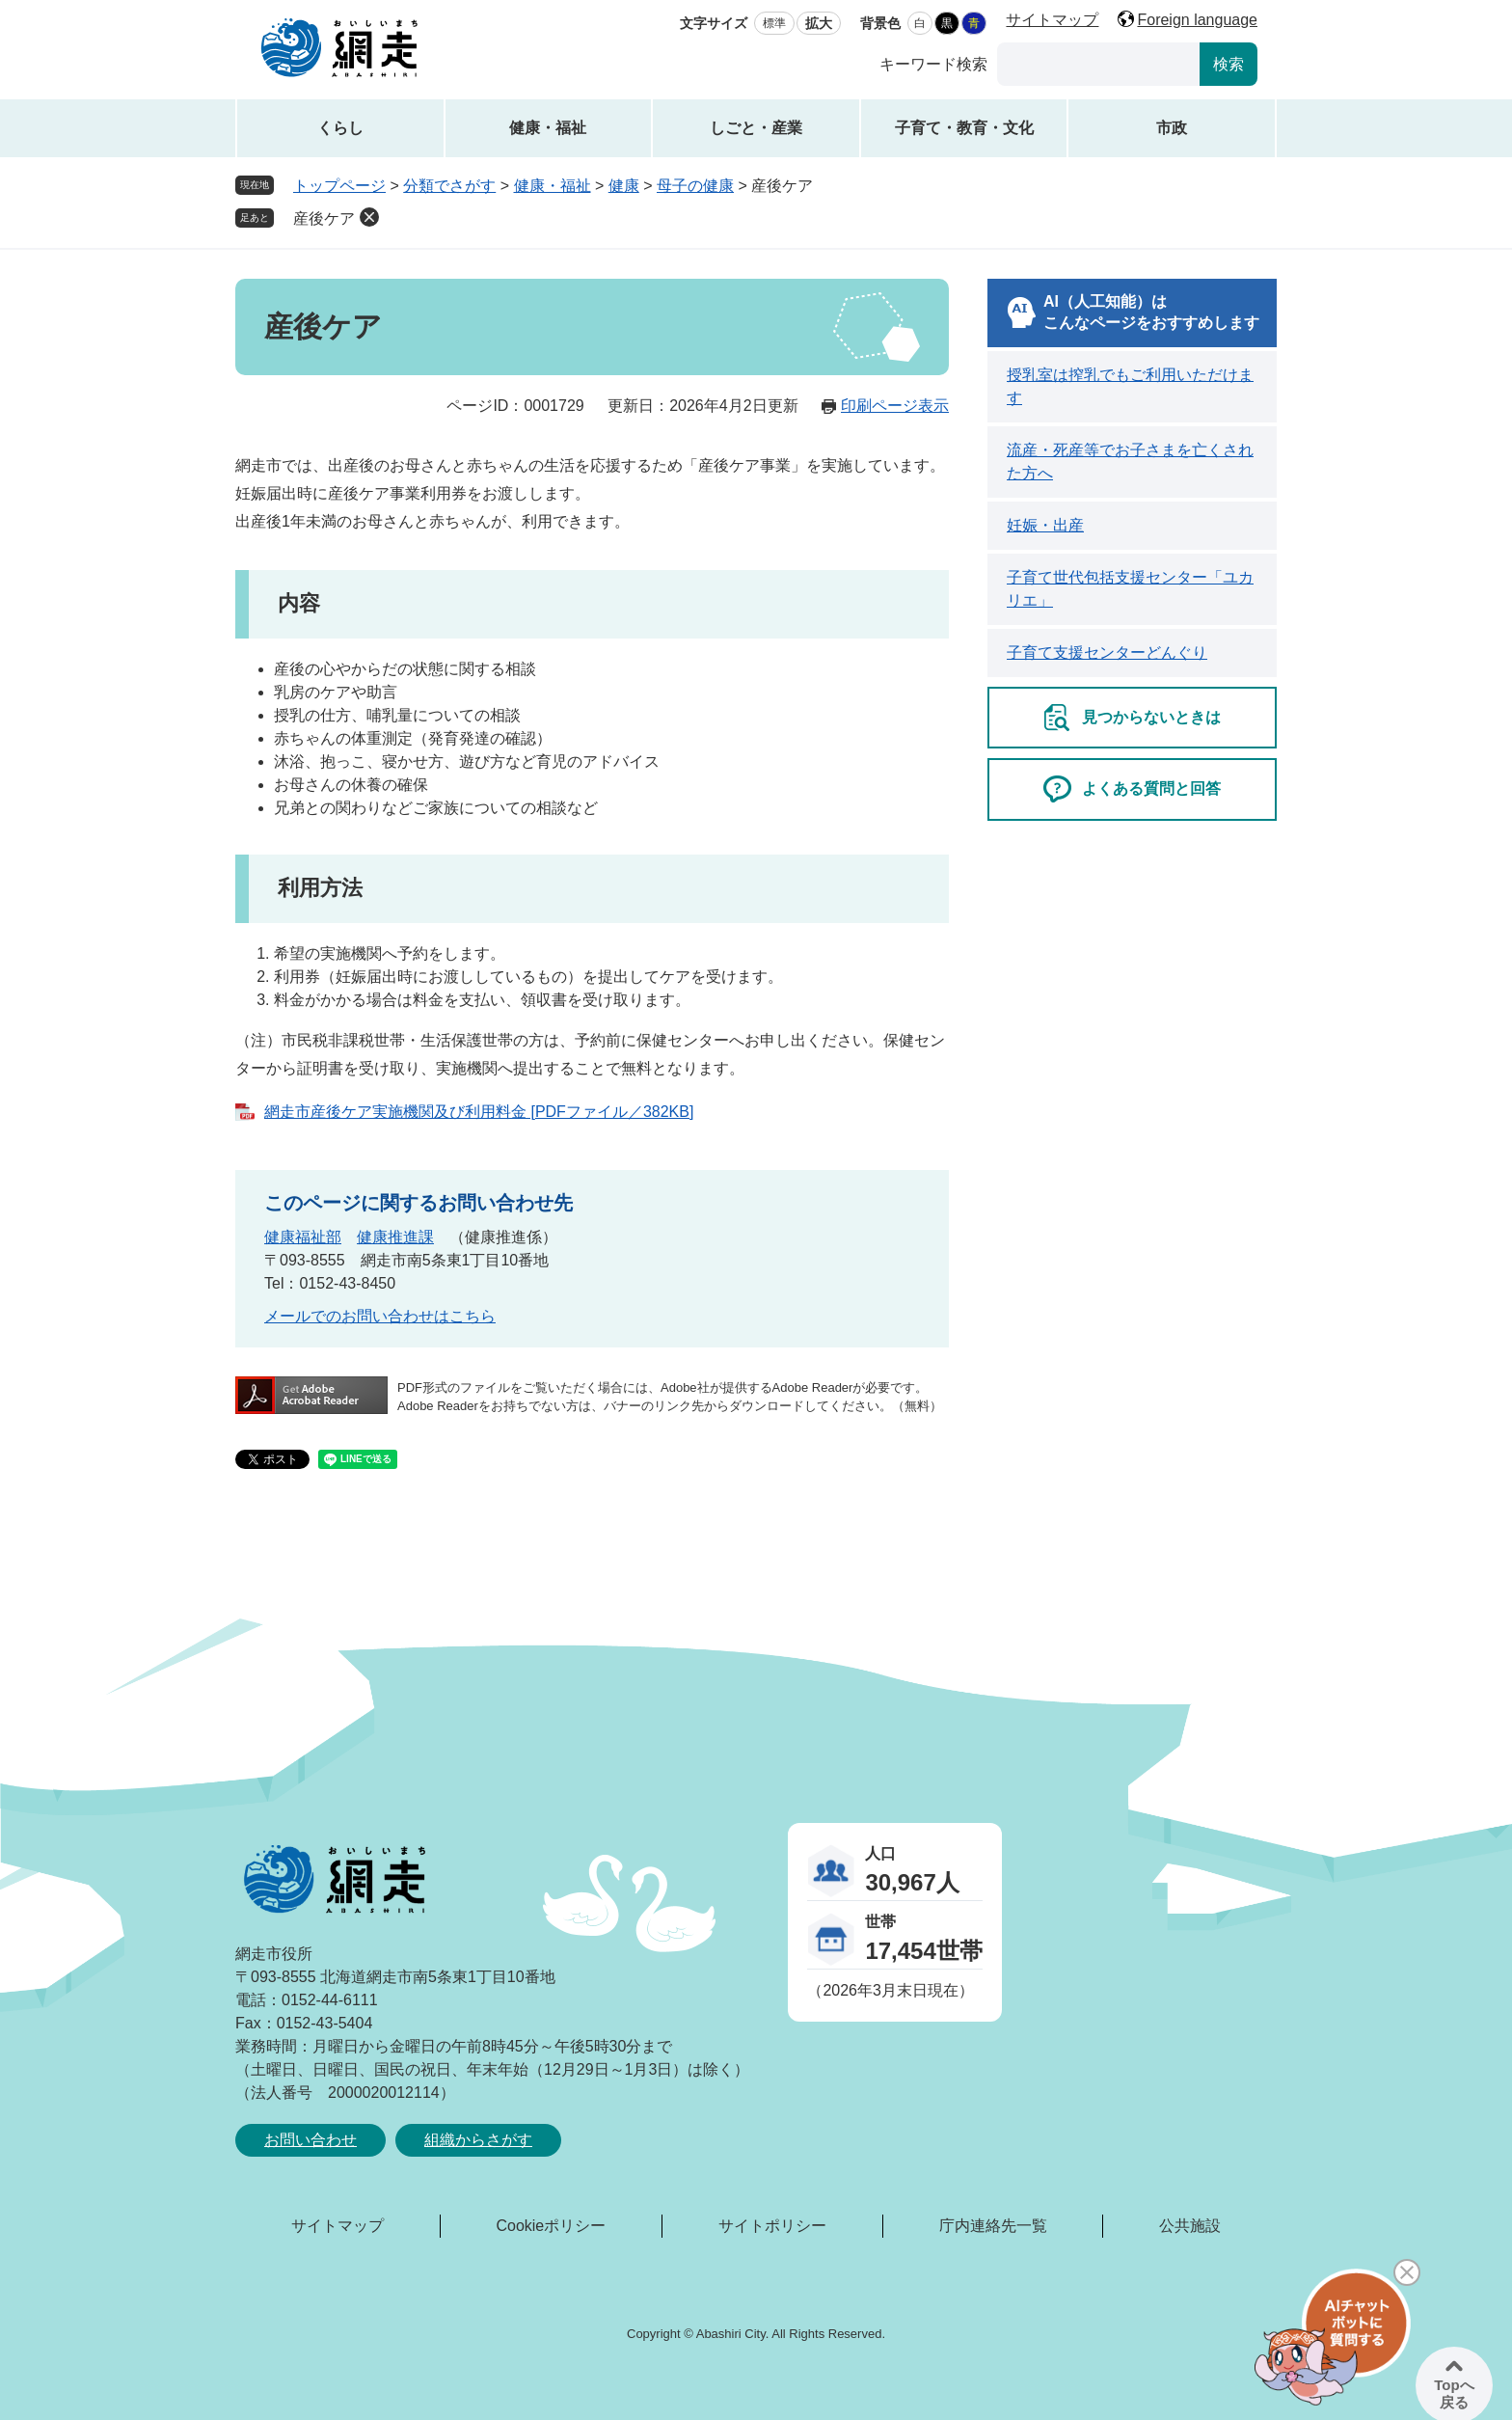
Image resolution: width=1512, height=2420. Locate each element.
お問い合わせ (310, 2140)
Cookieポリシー (551, 2225)
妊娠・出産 (1045, 525)
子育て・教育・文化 (964, 128)
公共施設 (1190, 2225)
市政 (1171, 128)
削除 (369, 217)
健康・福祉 (547, 128)
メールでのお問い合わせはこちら (380, 1316)
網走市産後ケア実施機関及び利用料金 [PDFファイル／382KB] (478, 1111)
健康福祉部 (302, 1237)
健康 (623, 185)
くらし (340, 128)
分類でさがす (449, 185)
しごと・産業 (756, 128)
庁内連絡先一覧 (993, 2225)
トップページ (339, 185)
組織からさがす (478, 2140)
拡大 (818, 23)
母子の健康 (695, 185)
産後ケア (324, 218)
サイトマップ (1052, 20)
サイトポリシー (772, 2225)
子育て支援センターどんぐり (1107, 652)
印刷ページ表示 (895, 405)
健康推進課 (395, 1237)
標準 (774, 23)
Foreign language (1197, 20)
